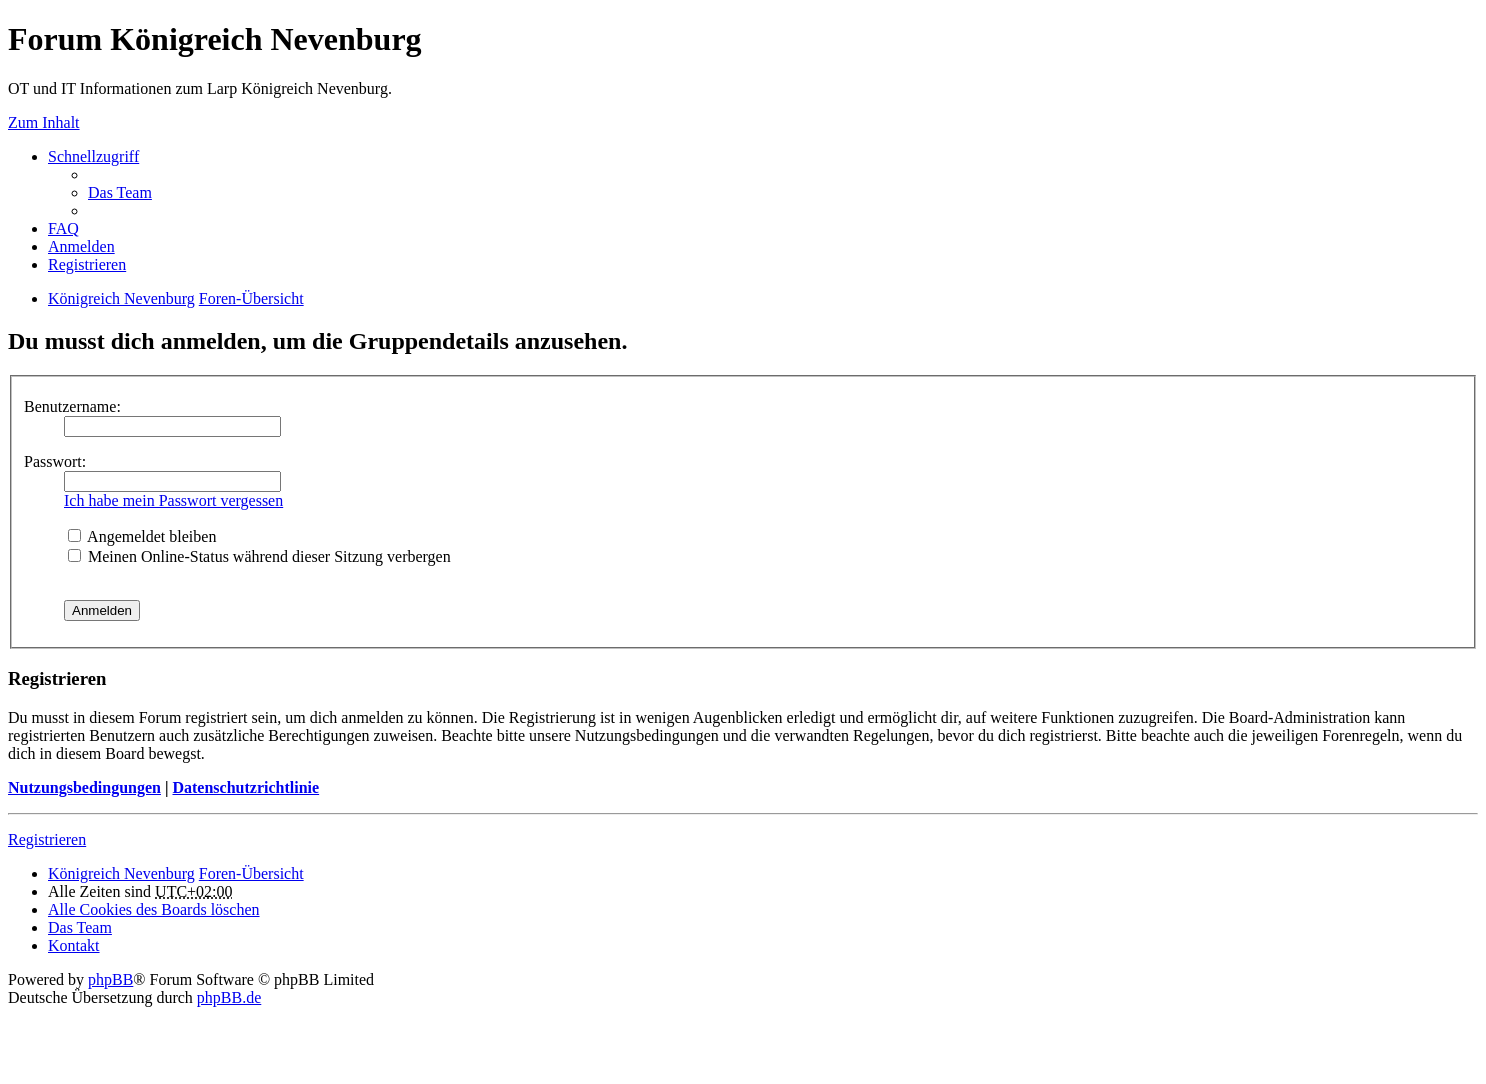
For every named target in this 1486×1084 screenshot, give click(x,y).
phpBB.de (229, 997)
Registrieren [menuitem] (87, 264)
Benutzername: (72, 406)
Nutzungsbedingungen (84, 787)
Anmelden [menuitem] (81, 246)
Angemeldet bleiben (142, 536)
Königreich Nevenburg (121, 298)
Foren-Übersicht (251, 298)
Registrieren (47, 839)
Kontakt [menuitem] (74, 945)
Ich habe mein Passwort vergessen (173, 500)
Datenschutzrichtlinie (245, 787)
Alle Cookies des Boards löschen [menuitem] (154, 909)
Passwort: (55, 461)
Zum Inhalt (44, 122)
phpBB (110, 979)
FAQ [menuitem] (63, 228)
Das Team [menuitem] (120, 192)
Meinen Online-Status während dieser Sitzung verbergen (259, 556)
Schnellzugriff (93, 156)
